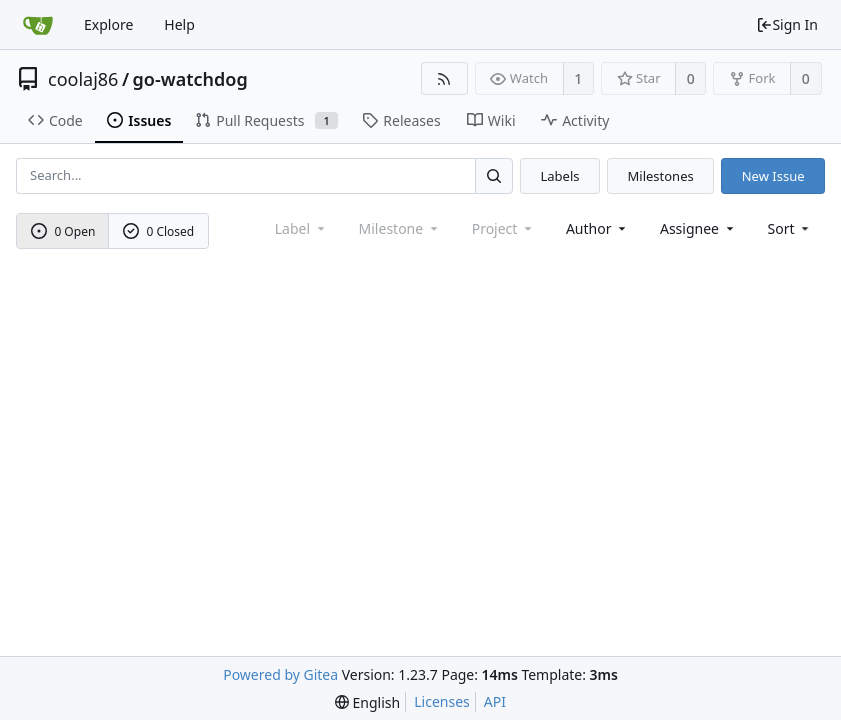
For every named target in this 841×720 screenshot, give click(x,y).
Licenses (442, 701)
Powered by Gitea (280, 674)
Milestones (661, 176)
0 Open (63, 231)
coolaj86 (83, 79)
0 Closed (159, 231)
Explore (108, 24)
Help (179, 24)
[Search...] (494, 175)
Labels (559, 176)
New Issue (773, 176)
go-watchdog (190, 79)
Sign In (787, 24)
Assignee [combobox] (698, 228)
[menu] (790, 228)
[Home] (38, 25)
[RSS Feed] (444, 78)
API (495, 701)
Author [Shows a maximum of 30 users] (597, 228)
